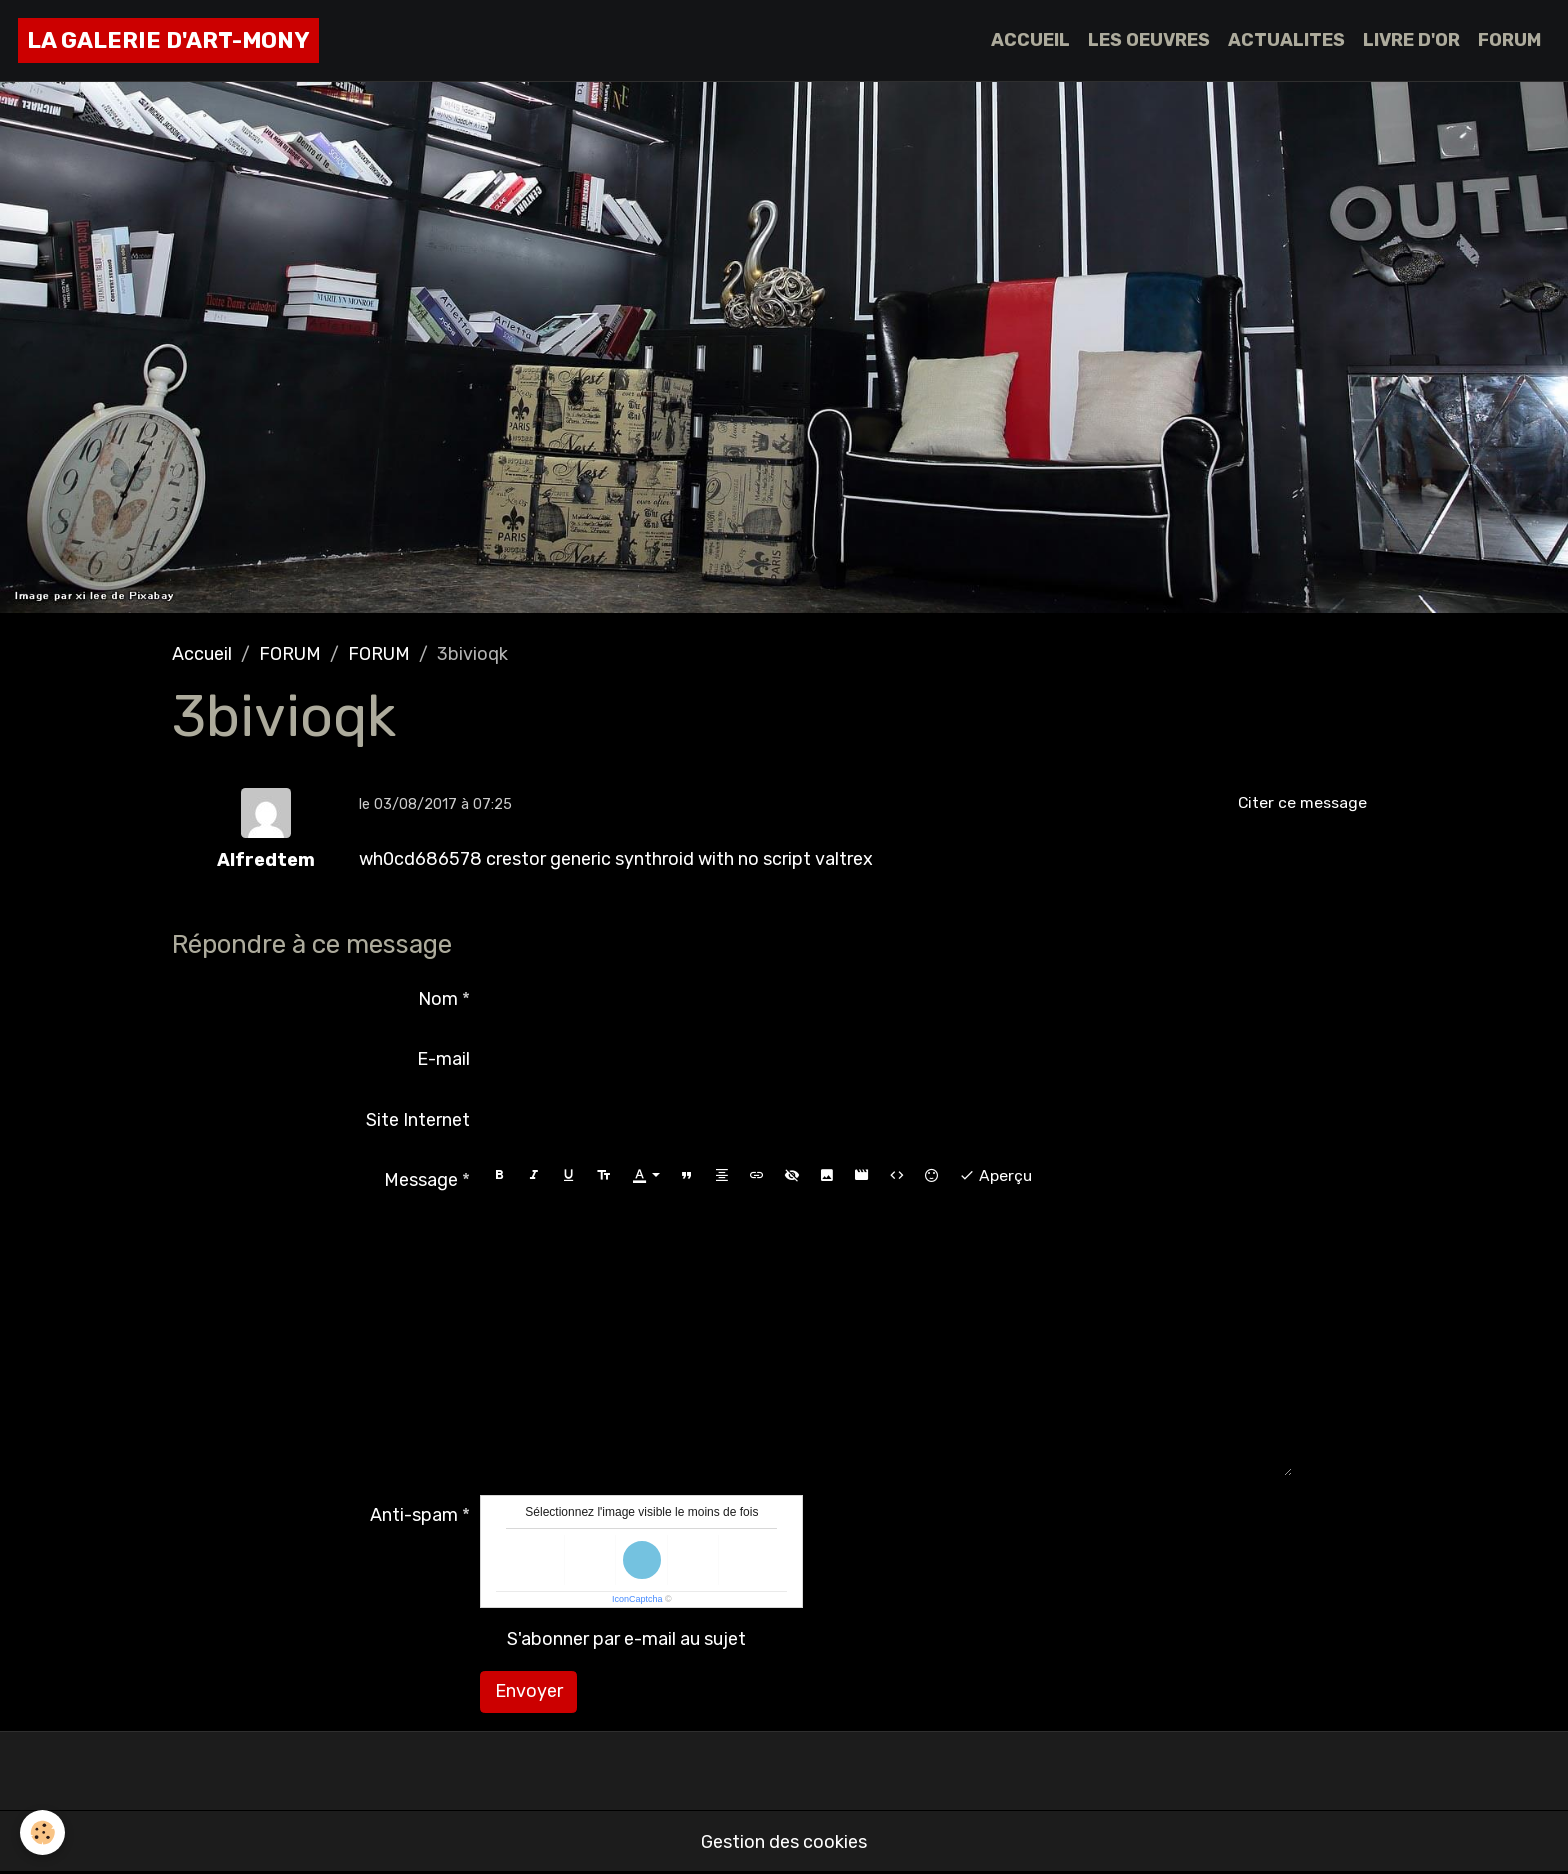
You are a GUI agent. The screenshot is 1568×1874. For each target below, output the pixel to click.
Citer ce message (1302, 802)
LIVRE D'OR (1411, 40)
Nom (438, 999)
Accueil (202, 654)
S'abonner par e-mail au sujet (626, 1639)
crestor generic (548, 859)
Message (421, 1180)
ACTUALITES (1286, 40)
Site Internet (418, 1120)
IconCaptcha (637, 1599)
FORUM (1509, 40)
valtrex (844, 859)
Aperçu (995, 1176)
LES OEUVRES (1149, 40)
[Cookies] (42, 1832)
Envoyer (529, 1691)
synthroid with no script (713, 859)
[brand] (168, 40)
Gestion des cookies (784, 1842)
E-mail (443, 1059)
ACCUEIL (1030, 40)
